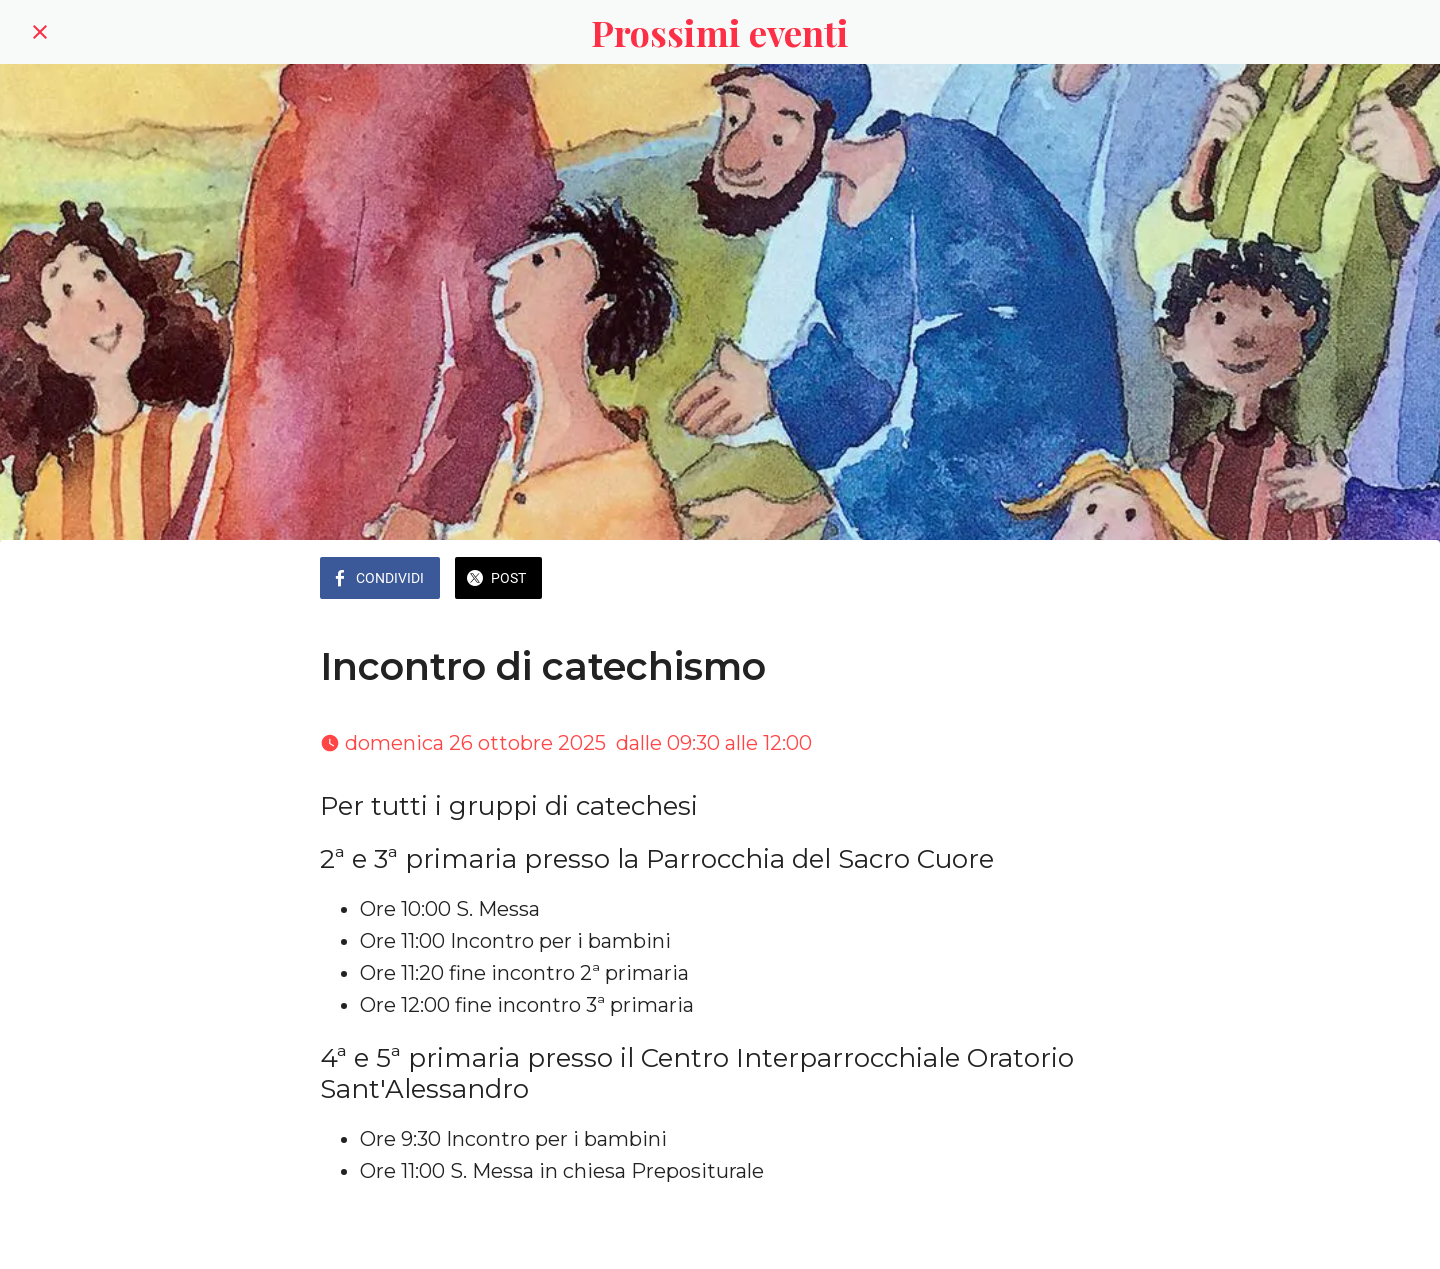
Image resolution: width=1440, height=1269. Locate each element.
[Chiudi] (40, 32)
